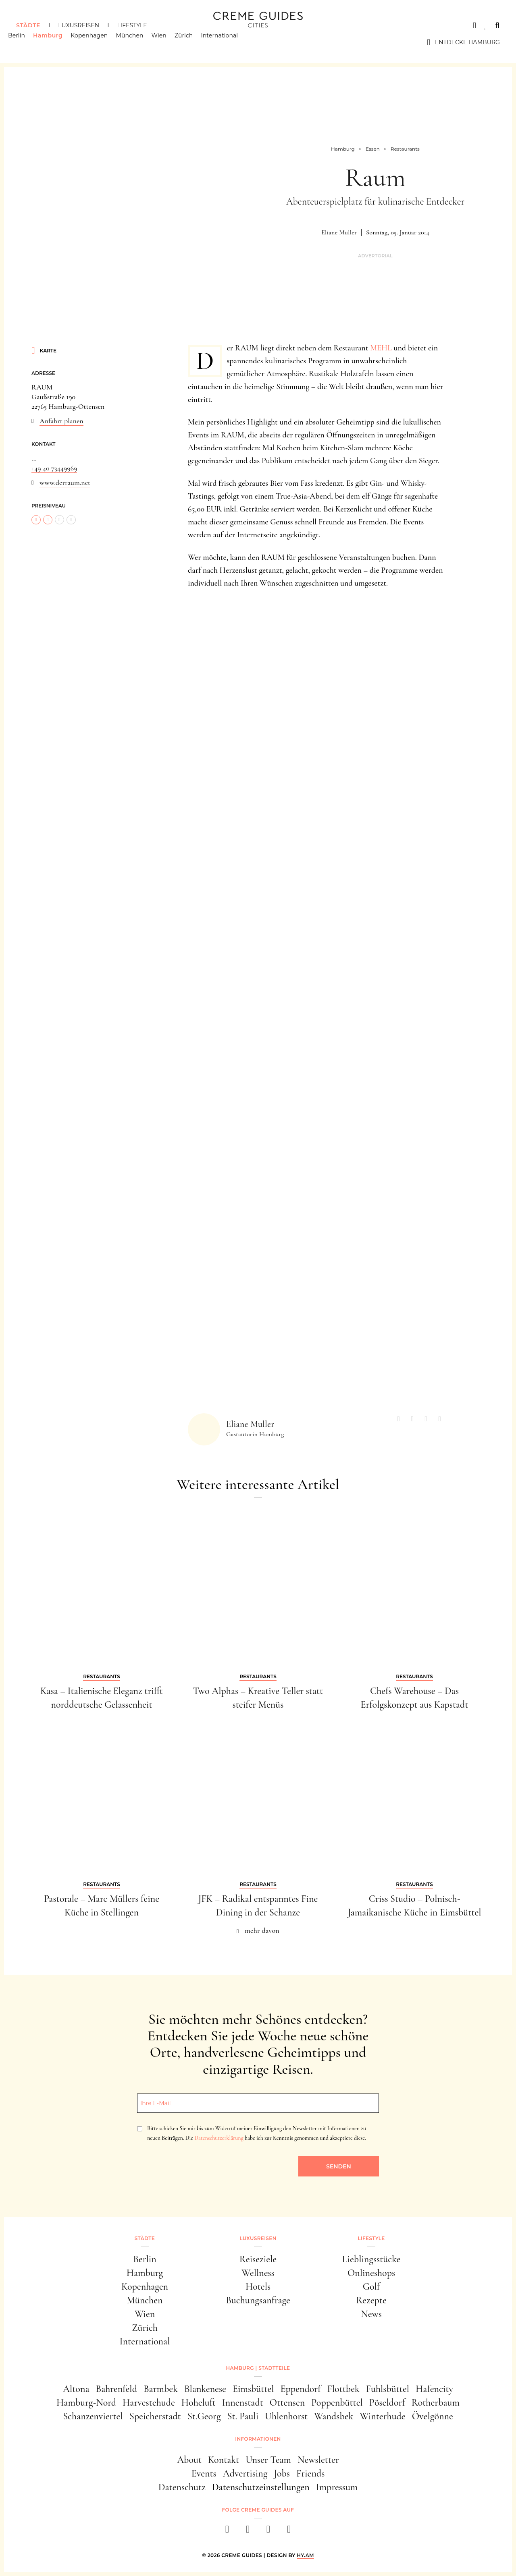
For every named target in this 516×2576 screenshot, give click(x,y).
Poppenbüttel (337, 2402)
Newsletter (318, 2460)
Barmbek (161, 2389)
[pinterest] (268, 2531)
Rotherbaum (436, 2402)
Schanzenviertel (93, 2416)
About (189, 2460)
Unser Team (268, 2460)
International (227, 42)
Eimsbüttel (253, 2389)
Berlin (24, 42)
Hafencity (434, 2389)
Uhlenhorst (286, 2416)
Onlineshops (371, 2273)
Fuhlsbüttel (387, 2389)
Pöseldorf (387, 2402)
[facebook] (227, 2531)
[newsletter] (288, 2531)
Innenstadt (242, 2402)
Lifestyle (132, 25)
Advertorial (375, 256)
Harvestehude (149, 2402)
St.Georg (204, 2416)
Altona (76, 2389)
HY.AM (305, 2555)
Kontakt (223, 2460)
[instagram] (247, 2531)
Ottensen (287, 2402)
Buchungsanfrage (258, 2300)
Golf (371, 2286)
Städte (28, 25)
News (371, 2314)
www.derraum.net (65, 482)
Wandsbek (333, 2416)
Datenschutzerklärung (218, 2138)
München (138, 42)
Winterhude (382, 2416)
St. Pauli (242, 2416)
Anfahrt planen (61, 420)
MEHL (381, 348)
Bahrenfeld (116, 2389)
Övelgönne (432, 2416)
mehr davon (262, 1930)
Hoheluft (198, 2402)
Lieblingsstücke (371, 2259)
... (34, 458)
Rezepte (371, 2300)
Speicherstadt (155, 2416)
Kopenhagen (97, 42)
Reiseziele (258, 2259)
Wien (167, 42)
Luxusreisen (78, 25)
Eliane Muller (339, 232)
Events (203, 2473)
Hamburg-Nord (86, 2402)
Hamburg (56, 42)
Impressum (337, 2487)
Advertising (245, 2473)
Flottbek (343, 2389)
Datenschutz (182, 2487)
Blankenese (205, 2389)
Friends (310, 2473)
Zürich (192, 42)
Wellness (257, 2273)
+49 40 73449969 (54, 468)
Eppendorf (301, 2389)
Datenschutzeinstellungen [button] (261, 2487)
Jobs (282, 2473)
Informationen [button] (258, 2439)
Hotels (258, 2286)
